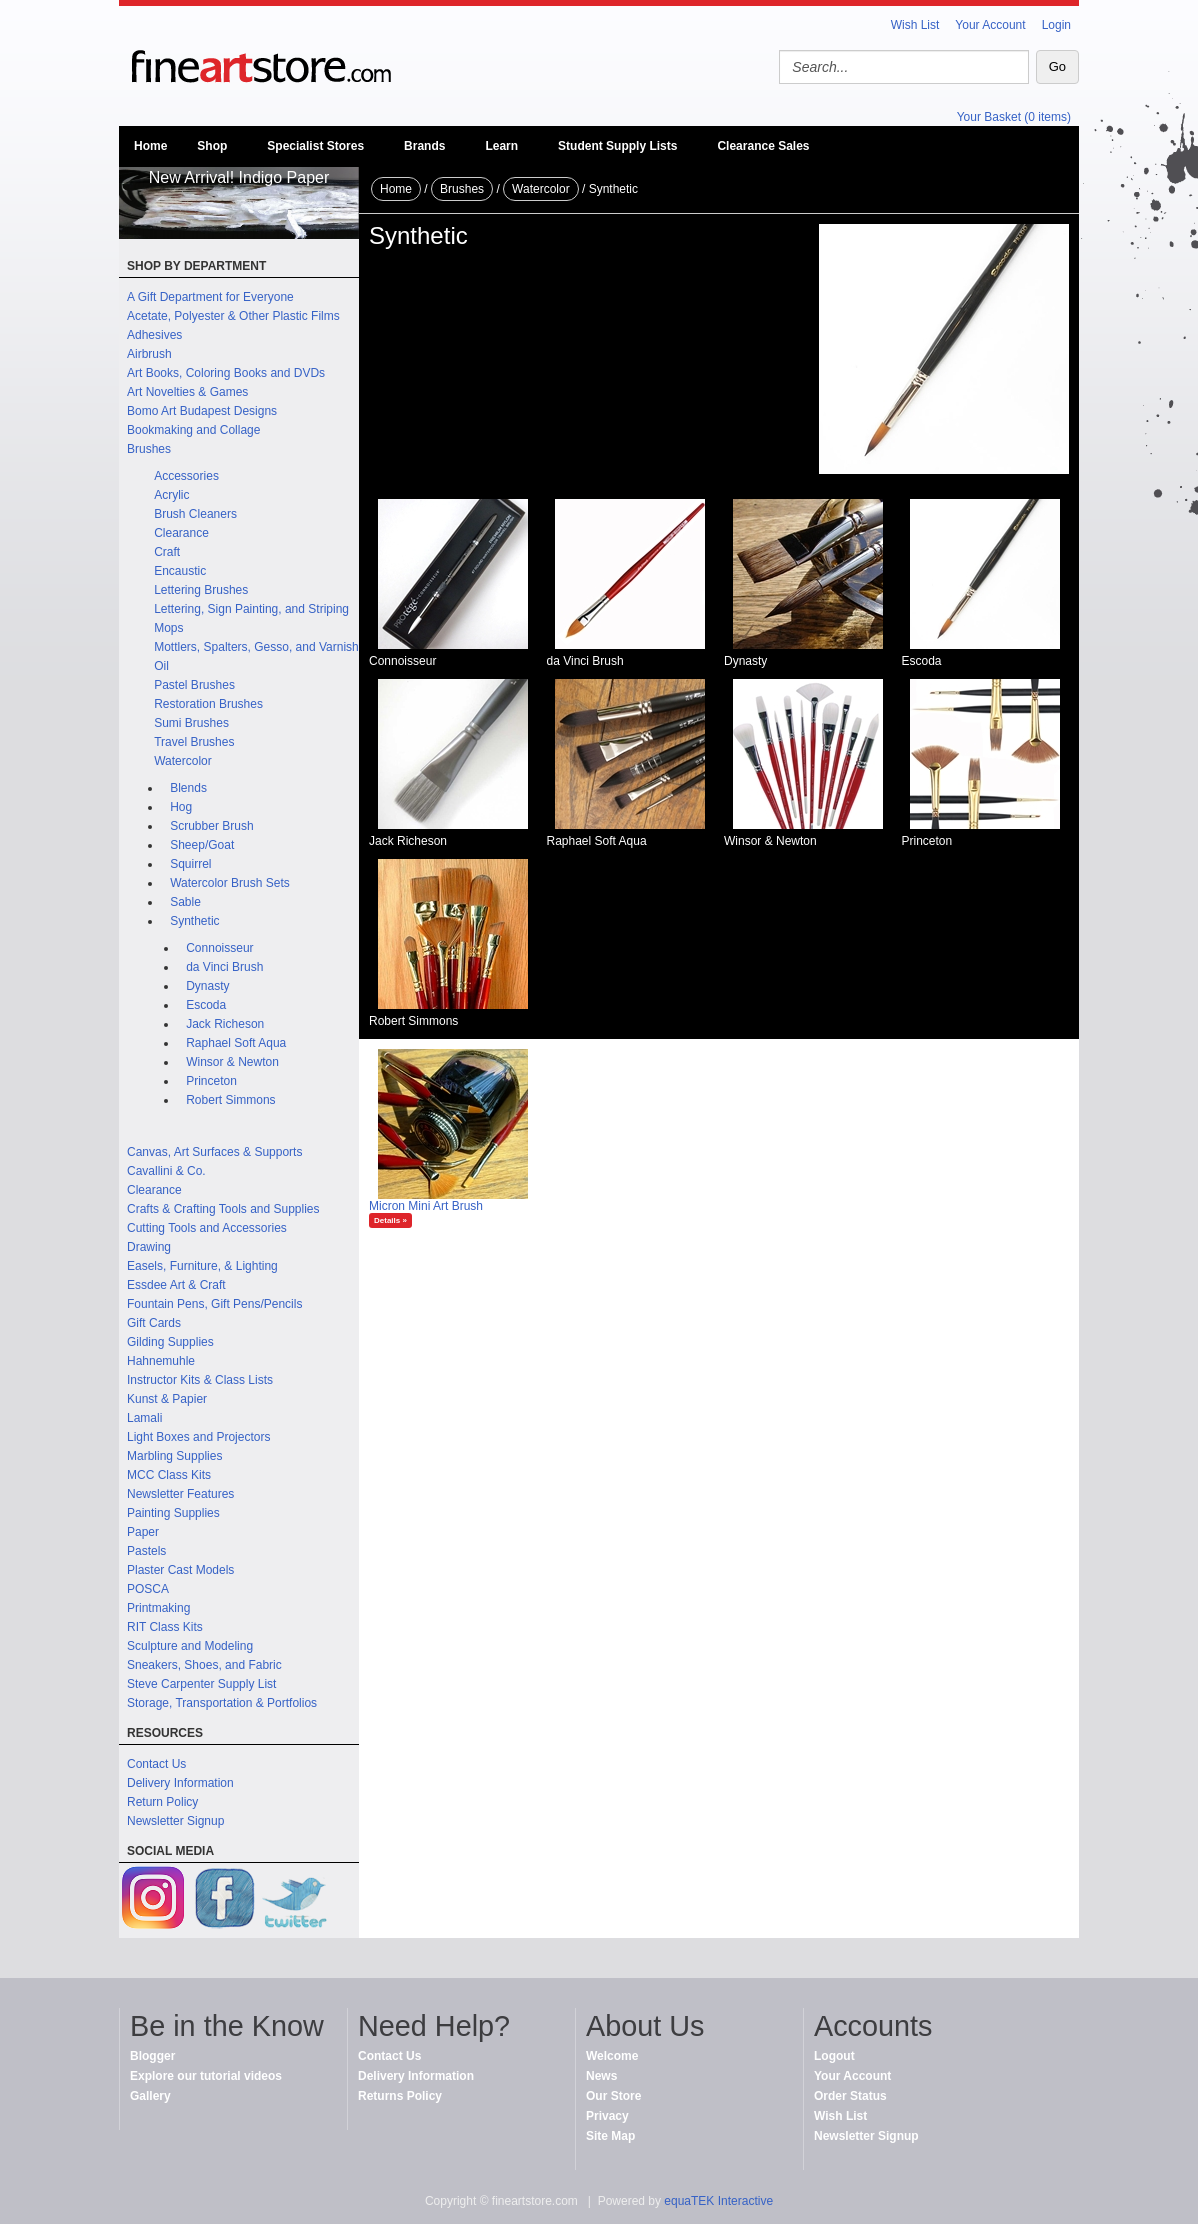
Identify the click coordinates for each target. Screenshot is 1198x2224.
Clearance (181, 533)
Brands (424, 146)
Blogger (152, 2056)
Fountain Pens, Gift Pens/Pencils (214, 1304)
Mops (168, 628)
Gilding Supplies (170, 1342)
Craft (167, 552)
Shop (212, 146)
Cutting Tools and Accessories (207, 1228)
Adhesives (154, 335)
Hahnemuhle (161, 1361)
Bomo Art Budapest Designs (202, 411)
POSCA (148, 1589)
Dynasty (207, 986)
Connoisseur (219, 948)
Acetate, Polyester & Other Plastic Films (233, 316)
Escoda (206, 1005)
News (601, 2076)
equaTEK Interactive (718, 2201)
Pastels (146, 1551)
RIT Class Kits (165, 1627)
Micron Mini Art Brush (426, 1206)
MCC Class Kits (169, 1475)
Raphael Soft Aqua (236, 1043)
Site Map (610, 2136)
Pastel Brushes (194, 685)
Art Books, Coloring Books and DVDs (226, 373)
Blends (188, 788)
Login (1056, 25)
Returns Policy (400, 2096)
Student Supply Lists (617, 146)
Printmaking (158, 1608)
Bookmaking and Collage (193, 430)
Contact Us (156, 1764)
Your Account (990, 25)
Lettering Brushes (201, 590)
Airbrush (149, 354)
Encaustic (180, 571)
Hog (181, 807)
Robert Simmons (230, 1100)
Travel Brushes (194, 742)
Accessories (186, 476)
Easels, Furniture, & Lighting (202, 1266)
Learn (501, 146)
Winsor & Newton (232, 1062)
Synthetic (194, 921)
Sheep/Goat (202, 845)
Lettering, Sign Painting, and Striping (251, 609)
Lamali (144, 1418)
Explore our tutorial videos (206, 2076)
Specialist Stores (315, 146)
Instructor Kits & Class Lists (200, 1380)
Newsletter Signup (175, 1821)
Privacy (607, 2116)
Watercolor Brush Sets (230, 883)
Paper (143, 1532)
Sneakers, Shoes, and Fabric (204, 1665)
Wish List (915, 25)
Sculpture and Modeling (190, 1646)
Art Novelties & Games (187, 392)
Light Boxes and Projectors (198, 1437)
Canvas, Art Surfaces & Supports (214, 1152)
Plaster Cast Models (180, 1570)
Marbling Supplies (174, 1456)
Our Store (613, 2096)
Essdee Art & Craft (176, 1285)
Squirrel (190, 864)
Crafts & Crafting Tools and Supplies (223, 1209)
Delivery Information (180, 1783)
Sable (185, 902)
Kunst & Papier (167, 1399)
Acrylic (171, 495)
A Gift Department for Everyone (210, 297)
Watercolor (183, 761)
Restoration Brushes (208, 704)
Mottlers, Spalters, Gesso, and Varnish (256, 647)
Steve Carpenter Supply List (201, 1684)
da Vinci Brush (224, 967)
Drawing (149, 1247)
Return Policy (162, 1802)
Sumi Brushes (191, 723)
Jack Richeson (225, 1024)
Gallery (150, 2096)
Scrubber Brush (211, 826)
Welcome (612, 2056)
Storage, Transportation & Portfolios (222, 1703)
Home (150, 146)
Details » (390, 1220)
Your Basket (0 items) (1014, 117)
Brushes (149, 449)
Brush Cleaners (195, 514)
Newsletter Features (180, 1494)
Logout (834, 2056)
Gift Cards (154, 1323)
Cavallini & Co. (166, 1171)
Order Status (850, 2096)
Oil (161, 666)
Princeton (211, 1081)
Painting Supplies (173, 1513)
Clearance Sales (763, 146)
